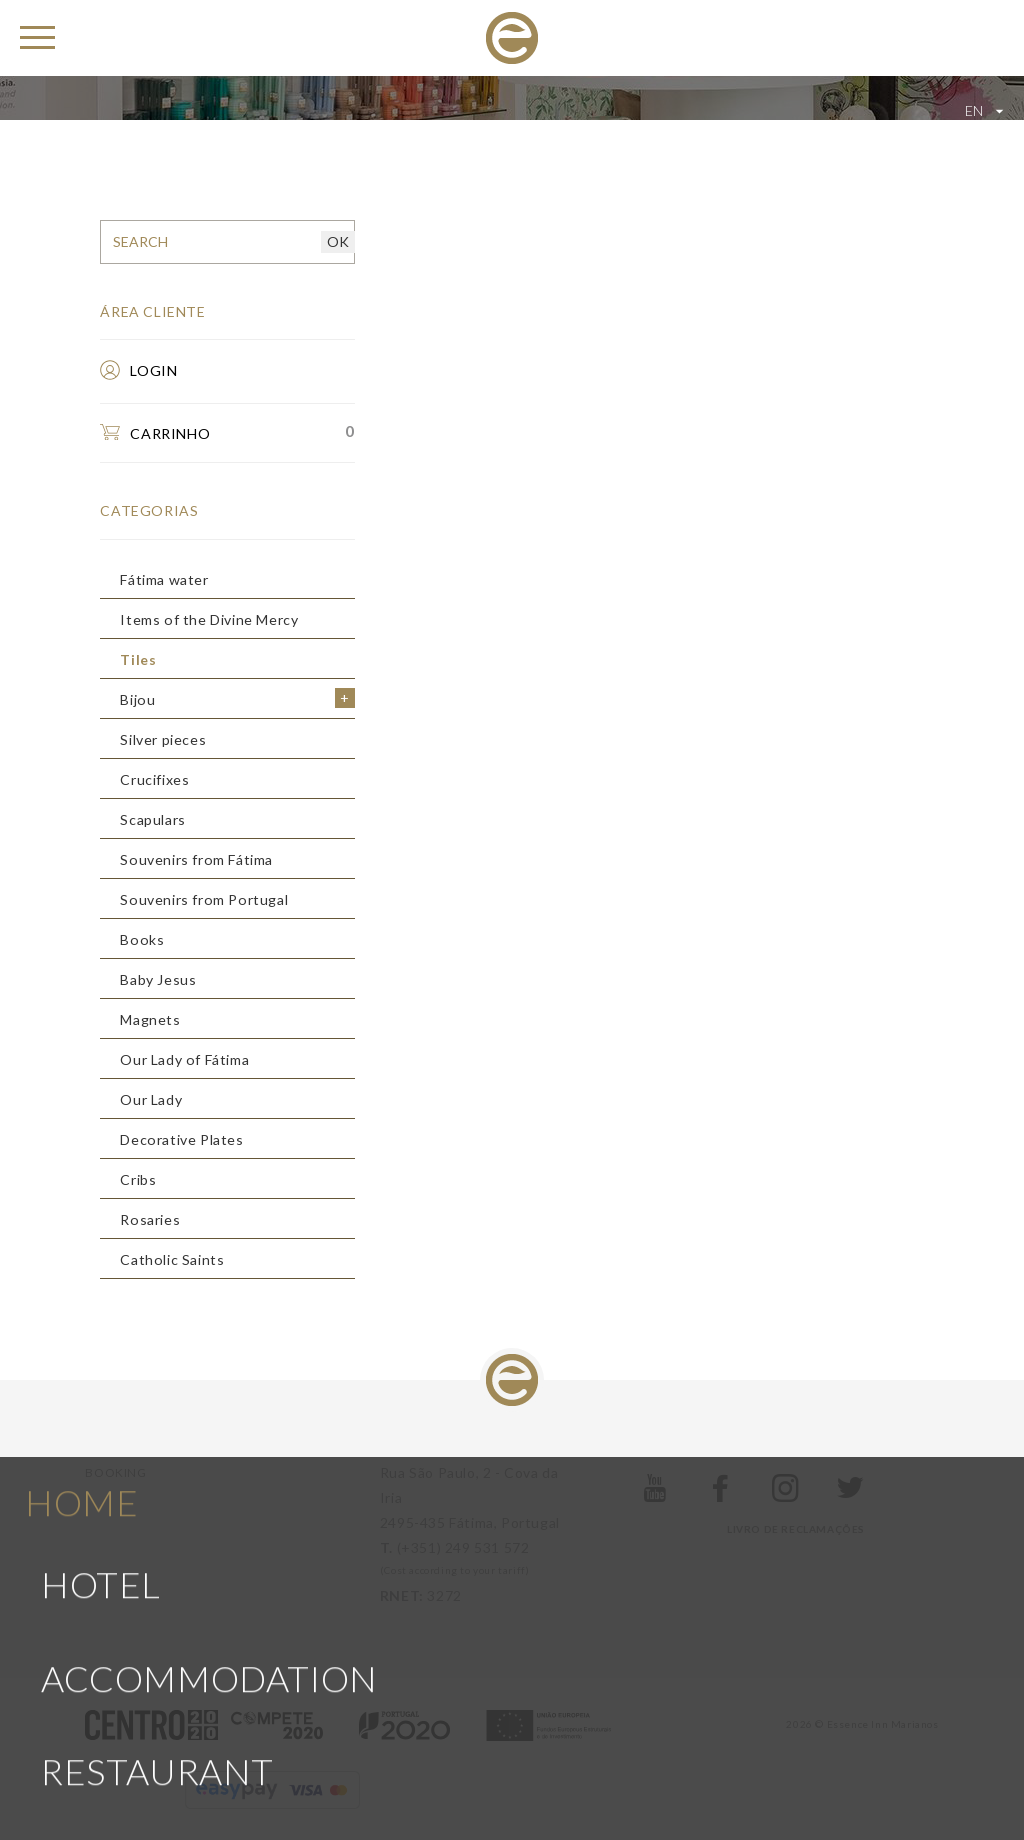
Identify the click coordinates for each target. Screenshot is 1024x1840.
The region (152, 1758)
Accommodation (209, 1572)
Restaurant (157, 1665)
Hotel (101, 1478)
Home (81, 1396)
